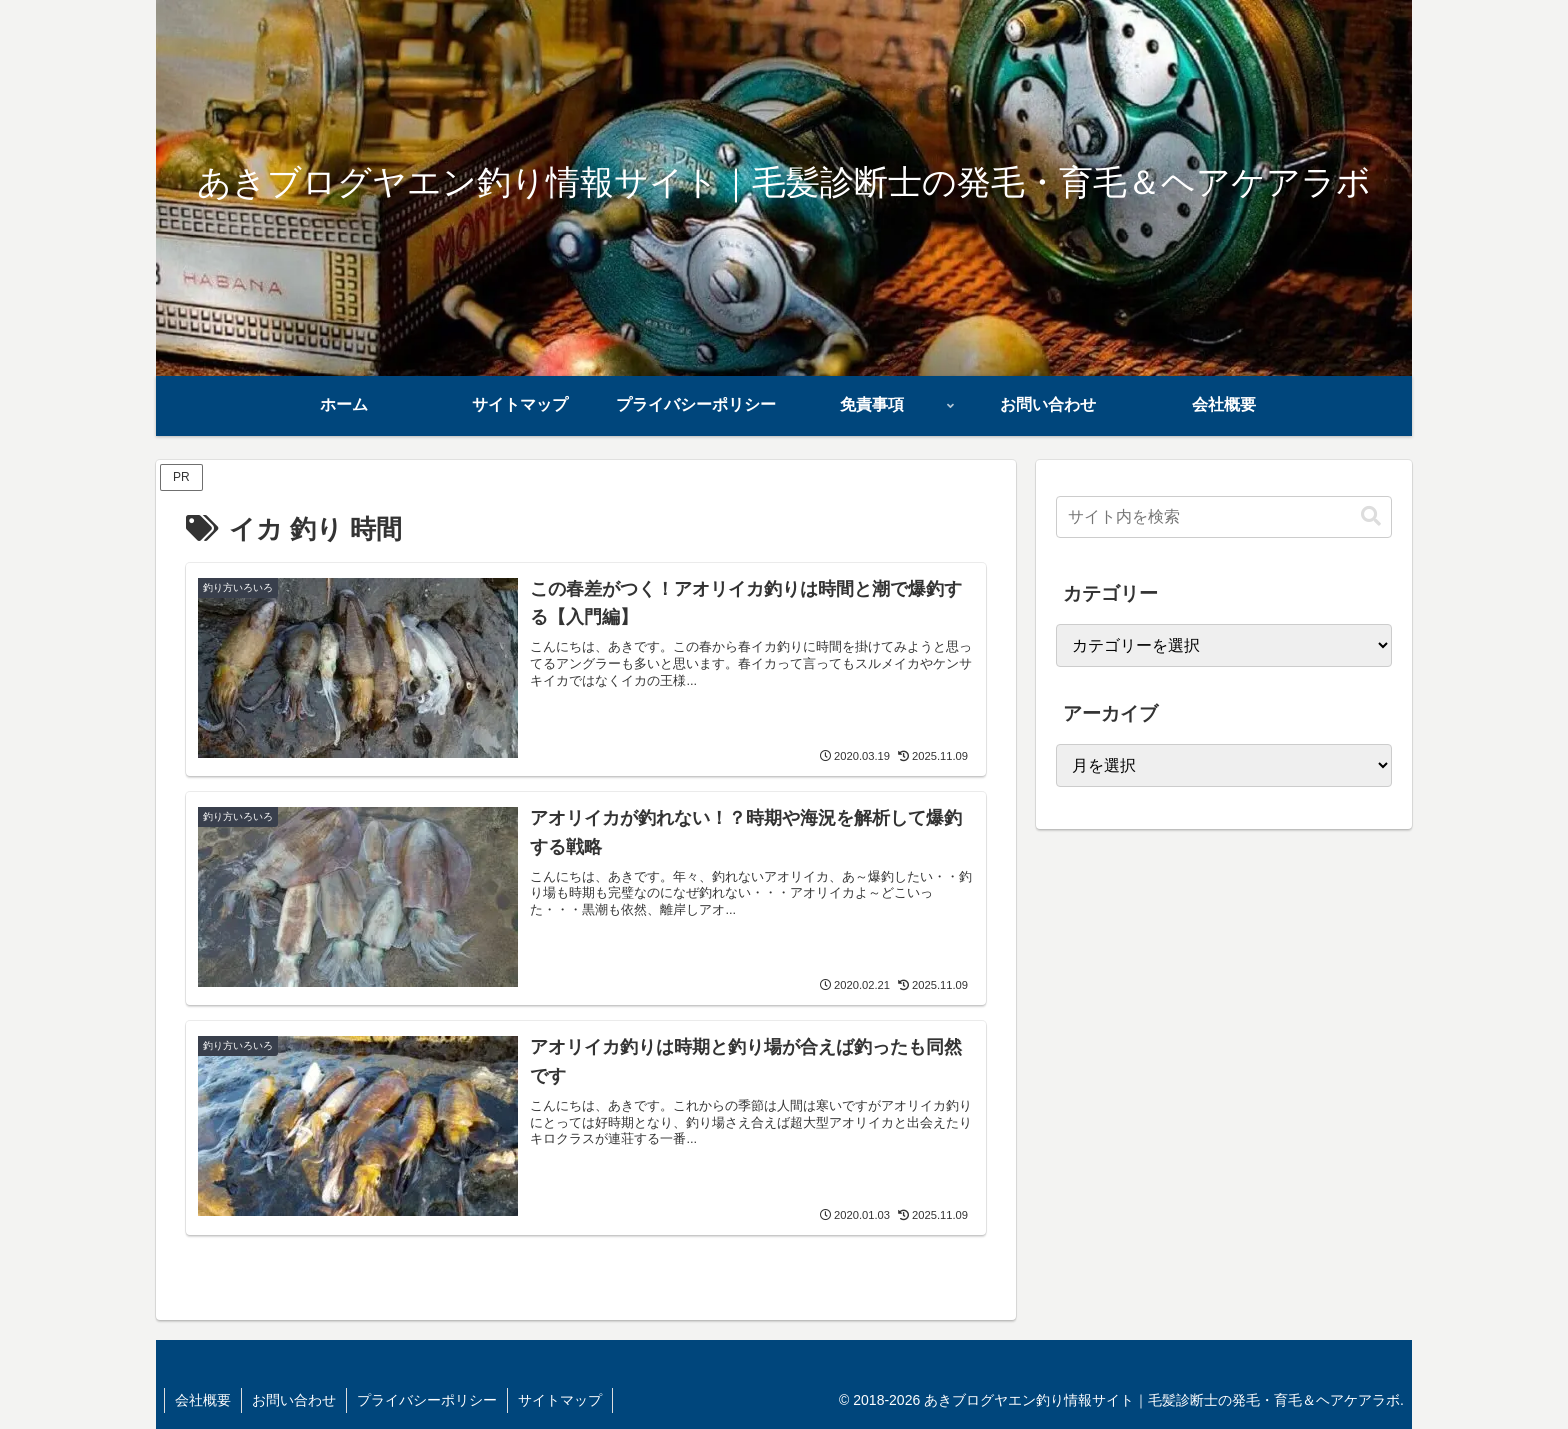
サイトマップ (560, 1400)
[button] (1371, 516)
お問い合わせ (294, 1400)
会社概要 (203, 1400)
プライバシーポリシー (427, 1400)
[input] (1224, 517)
